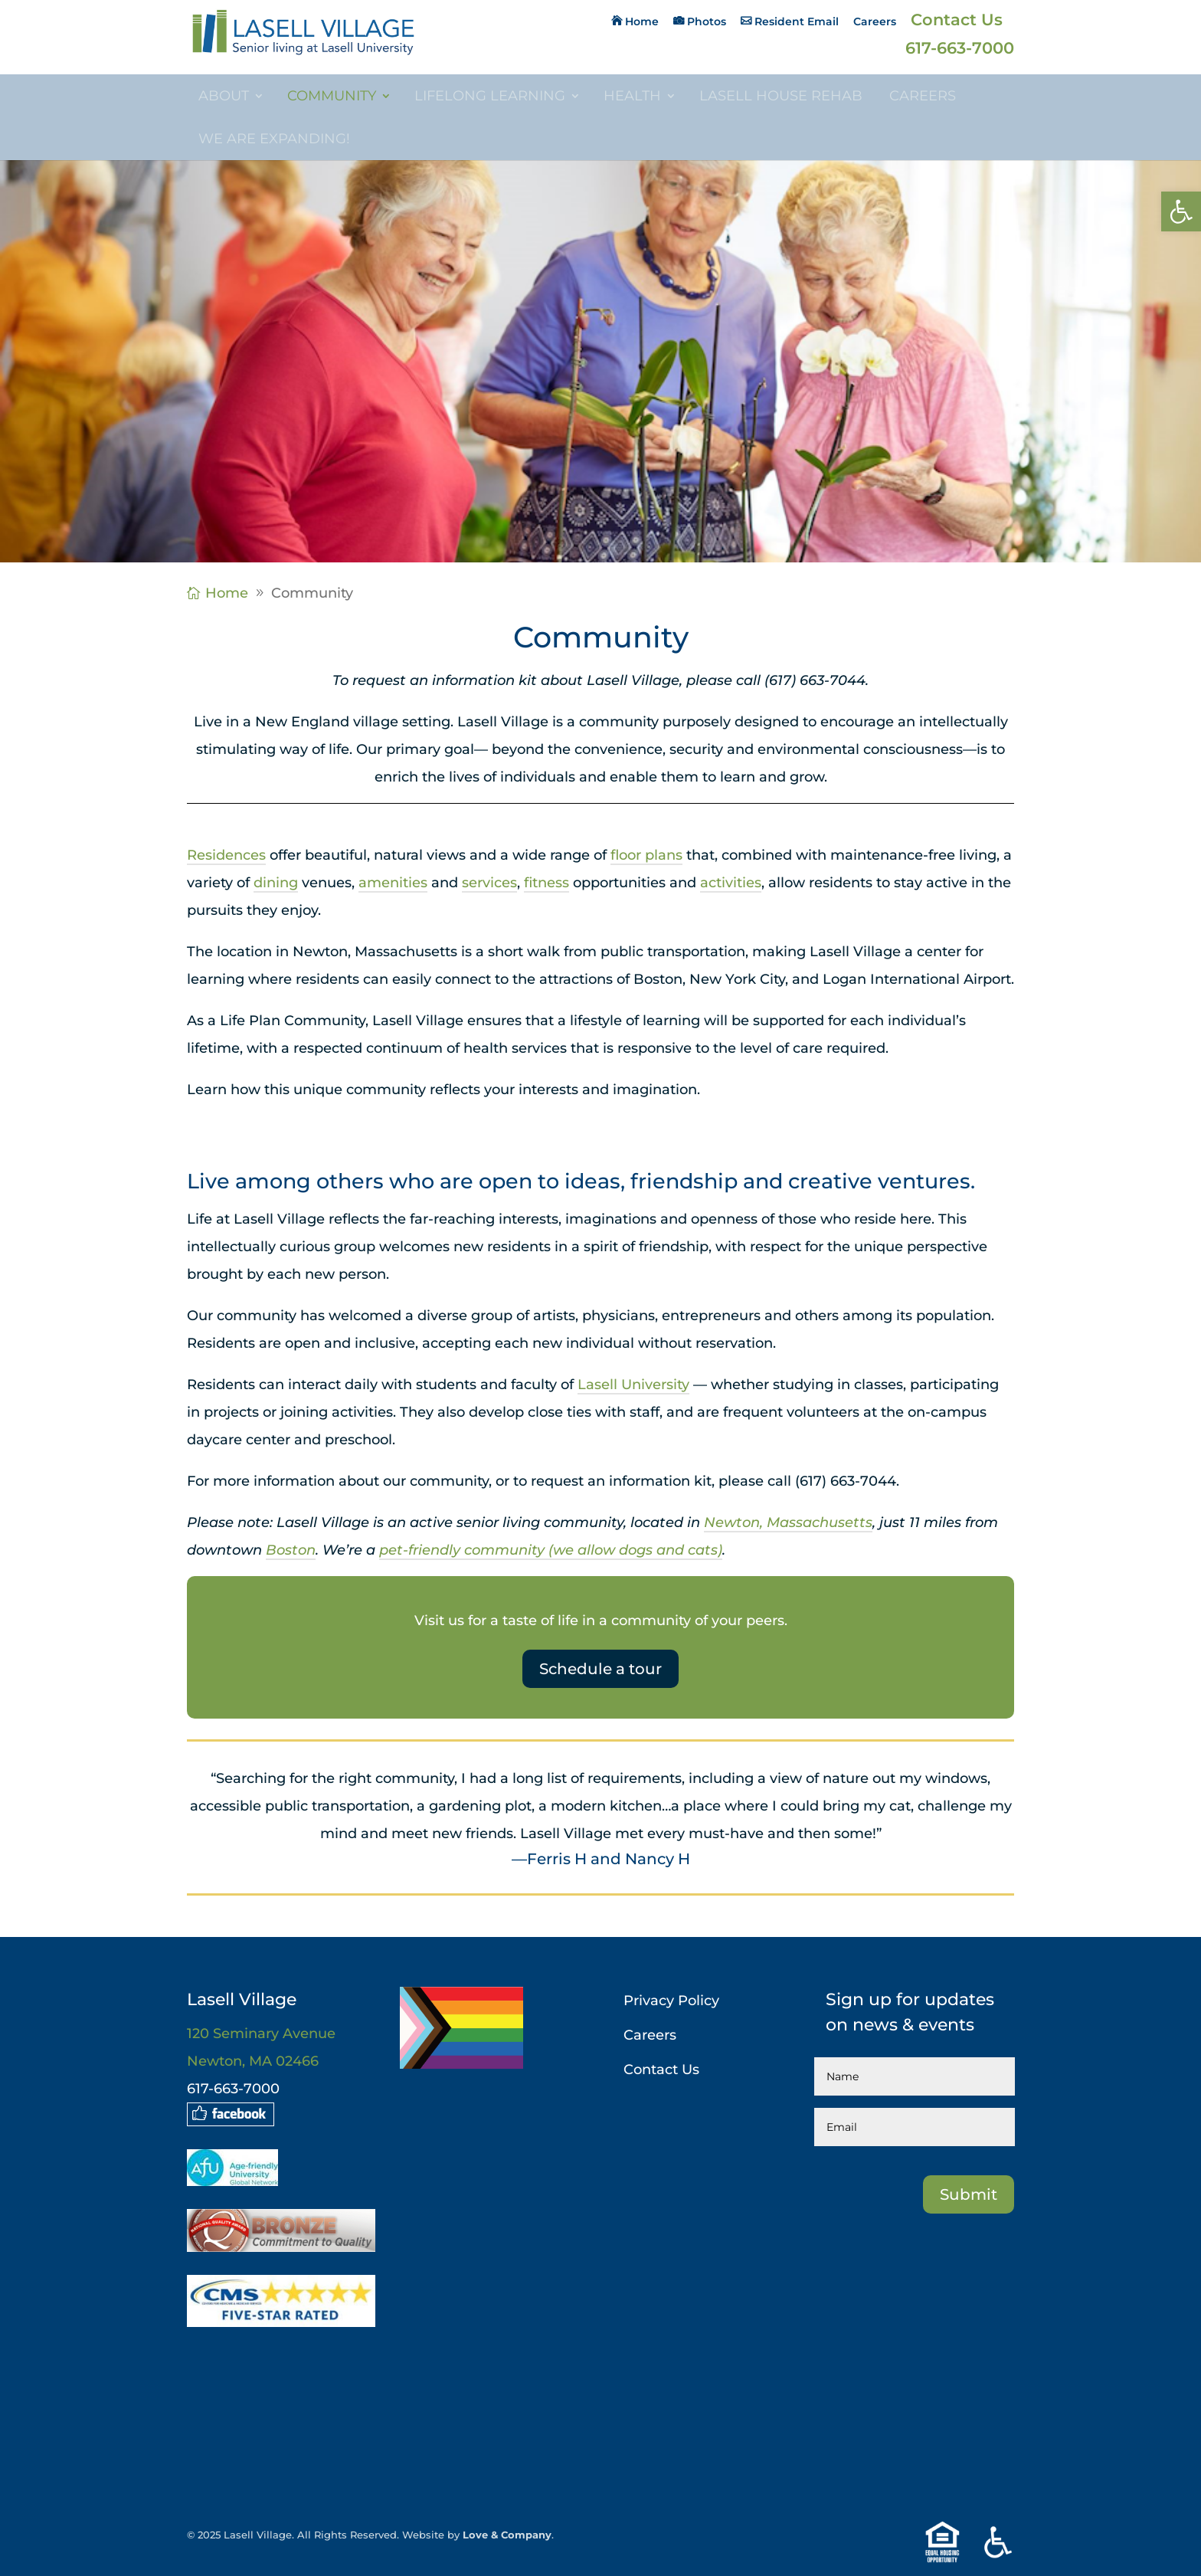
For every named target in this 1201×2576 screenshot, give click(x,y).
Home (642, 21)
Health (632, 95)
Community (331, 95)
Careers (874, 22)
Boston (291, 1550)
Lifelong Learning (489, 95)
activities (730, 882)
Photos (706, 21)
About (223, 95)
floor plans (646, 855)
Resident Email (796, 21)
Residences (226, 855)
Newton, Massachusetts (788, 1522)
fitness (546, 882)
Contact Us (957, 22)
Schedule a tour (600, 1669)
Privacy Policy (671, 2000)
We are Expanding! (274, 138)
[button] (1181, 211)
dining (276, 882)
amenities (392, 882)
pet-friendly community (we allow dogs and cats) (550, 1550)
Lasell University (633, 1384)
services (489, 882)
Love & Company (507, 2534)
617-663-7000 (959, 50)
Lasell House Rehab (780, 95)
